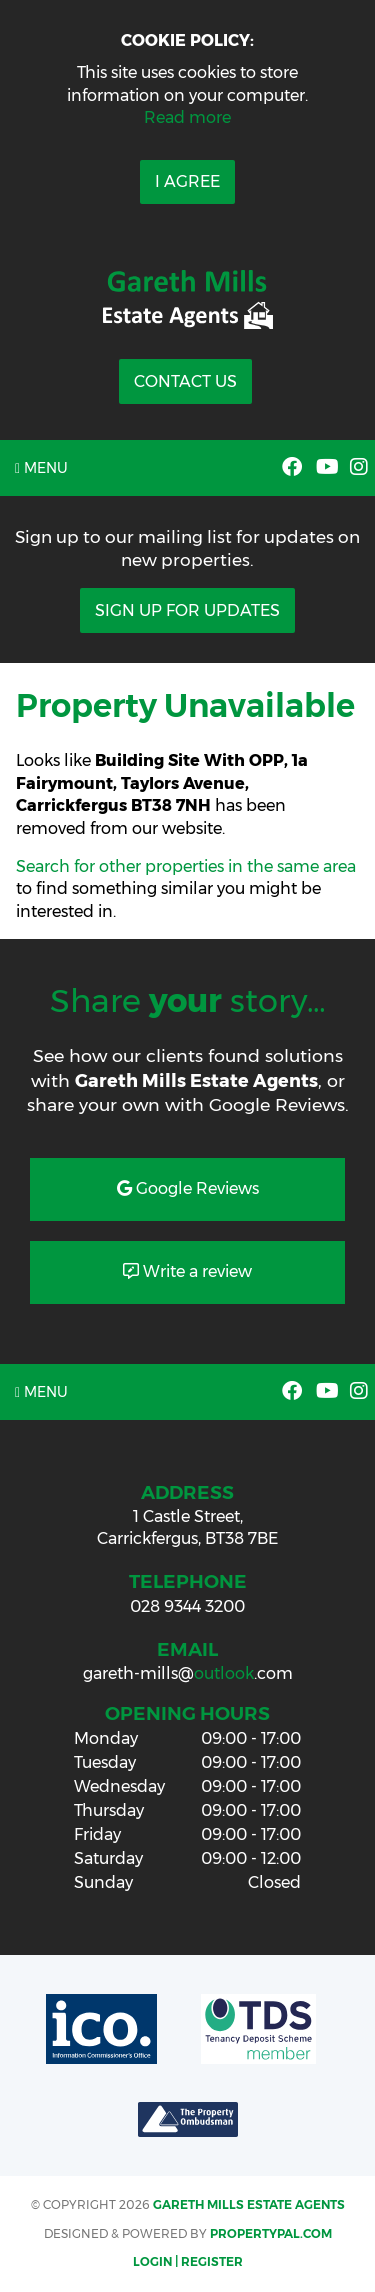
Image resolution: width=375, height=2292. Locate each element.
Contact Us (185, 381)
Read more (187, 117)
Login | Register (188, 2261)
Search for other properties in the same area (186, 866)
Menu (41, 468)
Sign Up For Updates (187, 610)
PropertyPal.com (271, 2233)
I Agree (187, 181)
